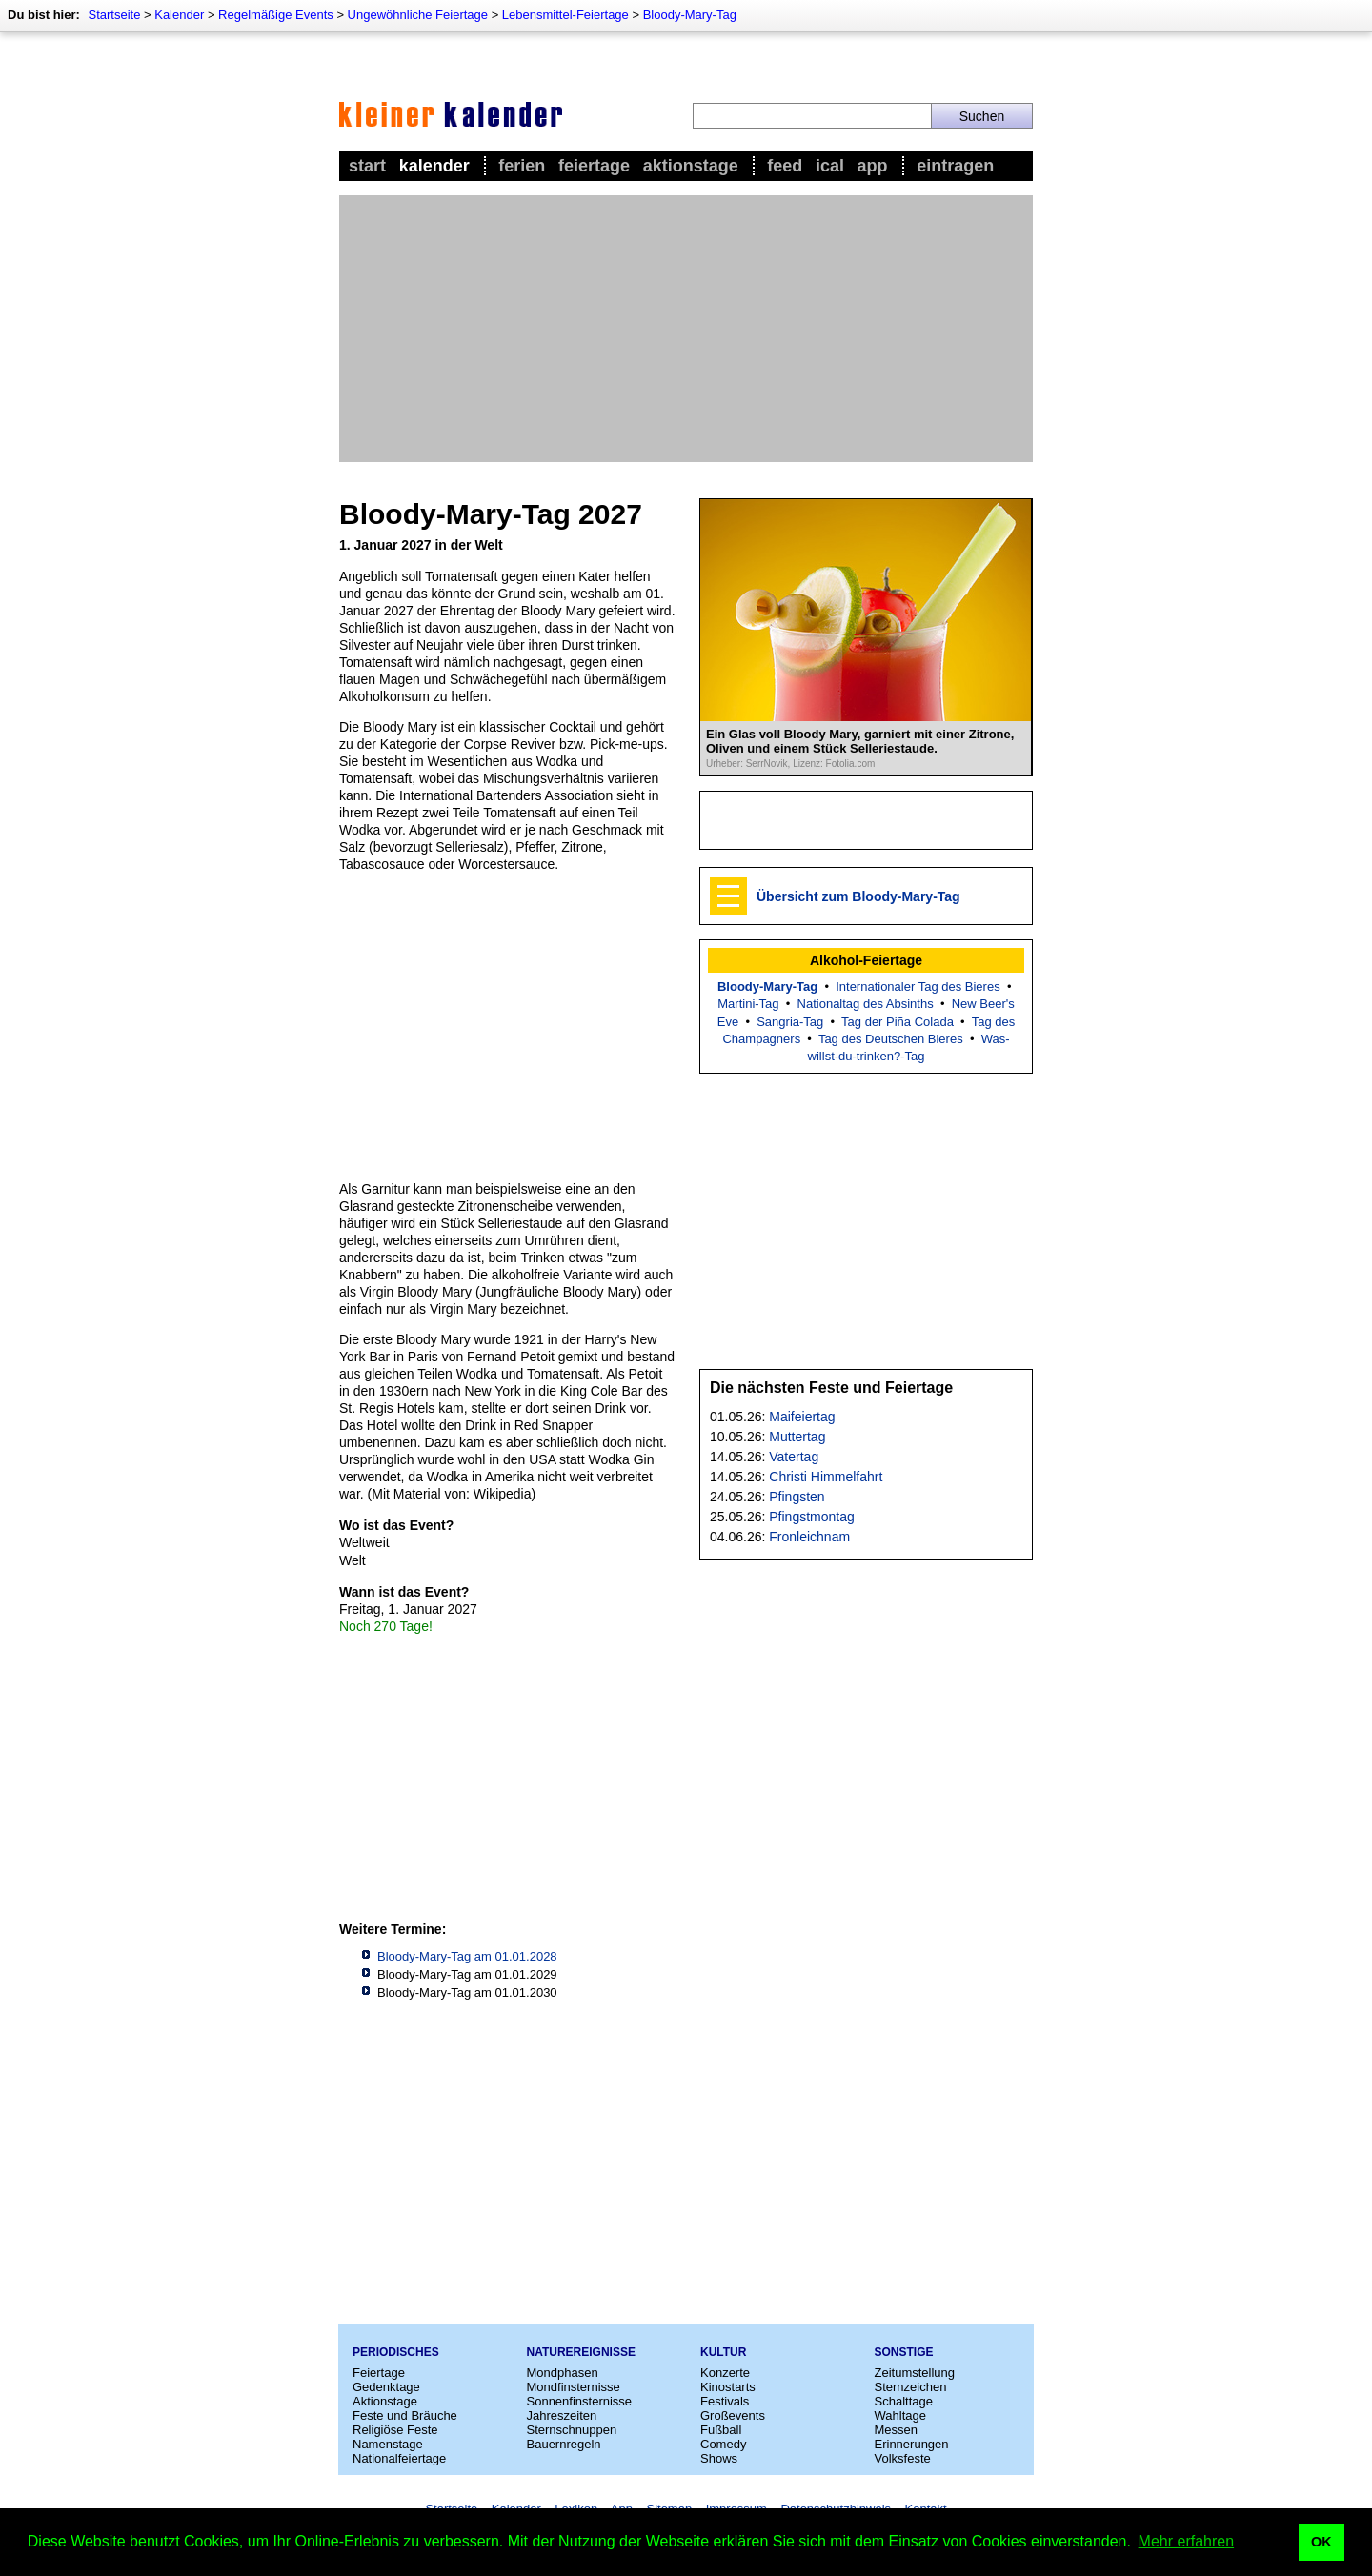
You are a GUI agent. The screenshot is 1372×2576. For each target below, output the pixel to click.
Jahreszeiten (562, 2415)
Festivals (724, 2401)
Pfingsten (796, 1496)
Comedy (723, 2444)
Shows (718, 2458)
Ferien (521, 165)
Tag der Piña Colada (897, 1022)
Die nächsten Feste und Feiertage (831, 1387)
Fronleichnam (809, 1536)
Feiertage (594, 165)
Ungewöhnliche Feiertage (418, 15)
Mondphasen (562, 2372)
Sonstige (904, 2352)
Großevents (732, 2415)
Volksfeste (903, 2458)
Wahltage (900, 2415)
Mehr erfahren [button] (1187, 2541)
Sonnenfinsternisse (580, 2401)
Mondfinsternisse (573, 2387)
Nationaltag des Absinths (865, 1003)
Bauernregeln (564, 2444)
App (873, 165)
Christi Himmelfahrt (825, 1476)
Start (367, 165)
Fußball (720, 2430)
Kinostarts (728, 2387)
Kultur (723, 2352)
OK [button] (1321, 2541)
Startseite (114, 15)
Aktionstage (690, 165)
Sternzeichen (911, 2387)
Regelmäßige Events (275, 15)
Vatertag (793, 1456)
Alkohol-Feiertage (866, 960)
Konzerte (725, 2372)
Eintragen (955, 165)
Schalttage (904, 2401)
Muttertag (797, 1436)
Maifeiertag (802, 1416)
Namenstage (388, 2444)
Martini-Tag (747, 1003)
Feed (784, 165)
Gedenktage (386, 2387)
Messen (896, 2430)
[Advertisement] (686, 328)
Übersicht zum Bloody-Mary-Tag (858, 896)
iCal (830, 165)
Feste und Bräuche (405, 2415)
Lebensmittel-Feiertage (565, 15)
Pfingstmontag (812, 1516)
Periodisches (396, 2352)
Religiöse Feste (395, 2430)
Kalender (179, 15)
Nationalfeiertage (399, 2458)
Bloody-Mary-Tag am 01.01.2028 (467, 1956)
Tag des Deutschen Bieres (890, 1039)
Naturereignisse (581, 2352)
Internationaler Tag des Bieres (917, 986)
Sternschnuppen (572, 2430)
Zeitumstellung (915, 2372)
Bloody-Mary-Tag (689, 15)
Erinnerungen (912, 2444)
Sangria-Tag (790, 1022)
